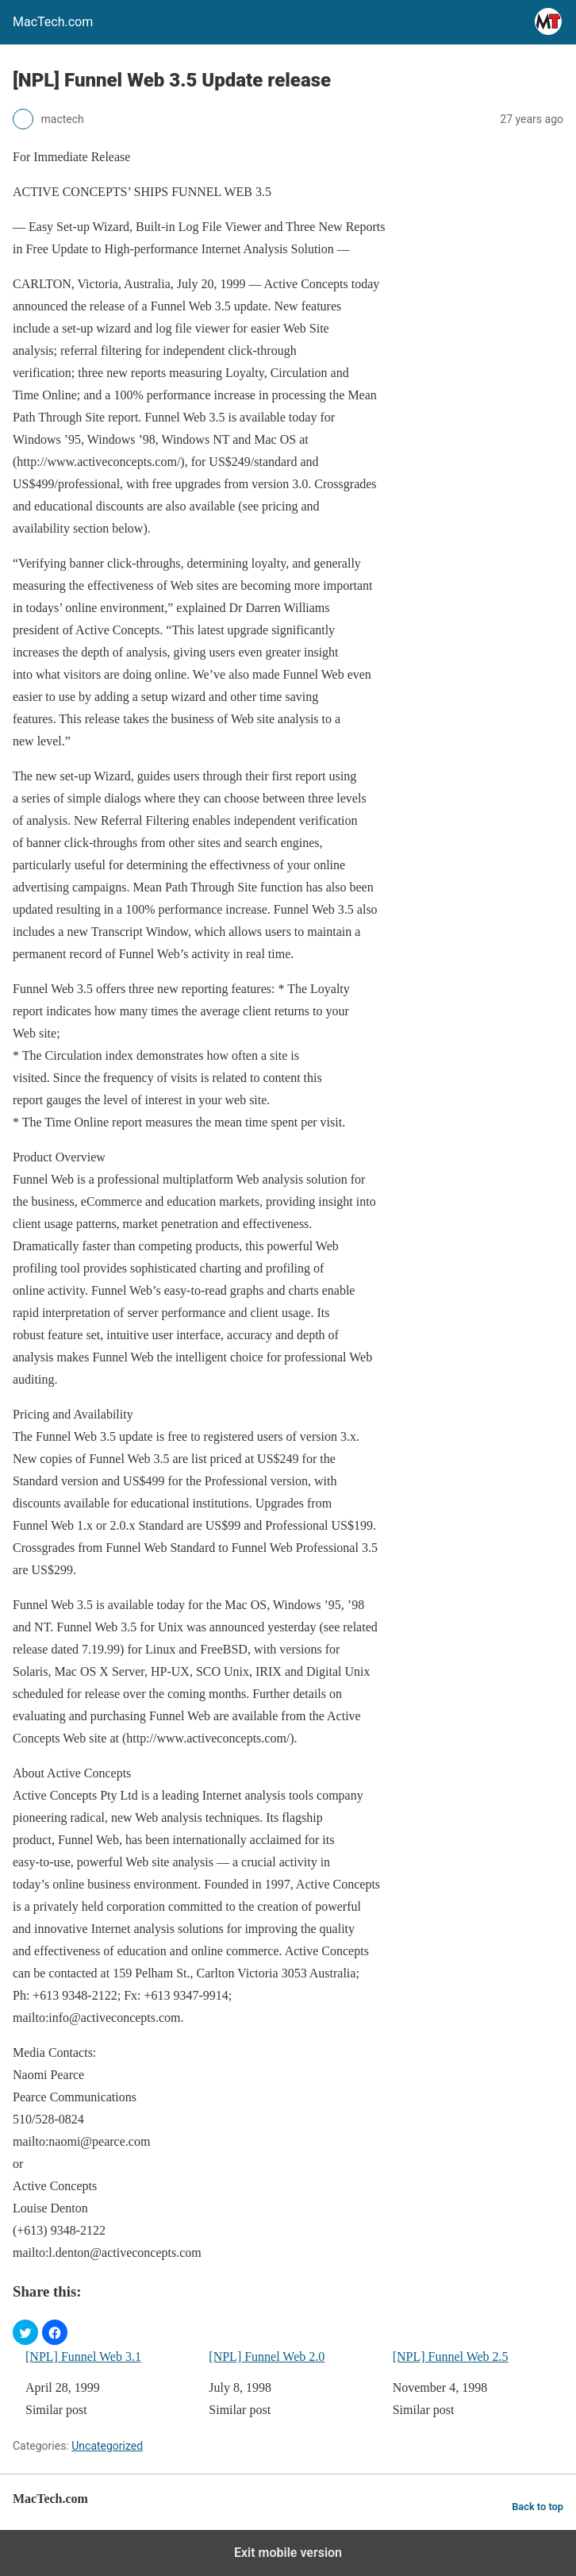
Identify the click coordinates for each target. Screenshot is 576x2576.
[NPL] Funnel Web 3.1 (83, 2356)
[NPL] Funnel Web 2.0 (266, 2356)
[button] (25, 2332)
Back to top (537, 2506)
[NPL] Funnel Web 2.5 (451, 2356)
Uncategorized (107, 2445)
